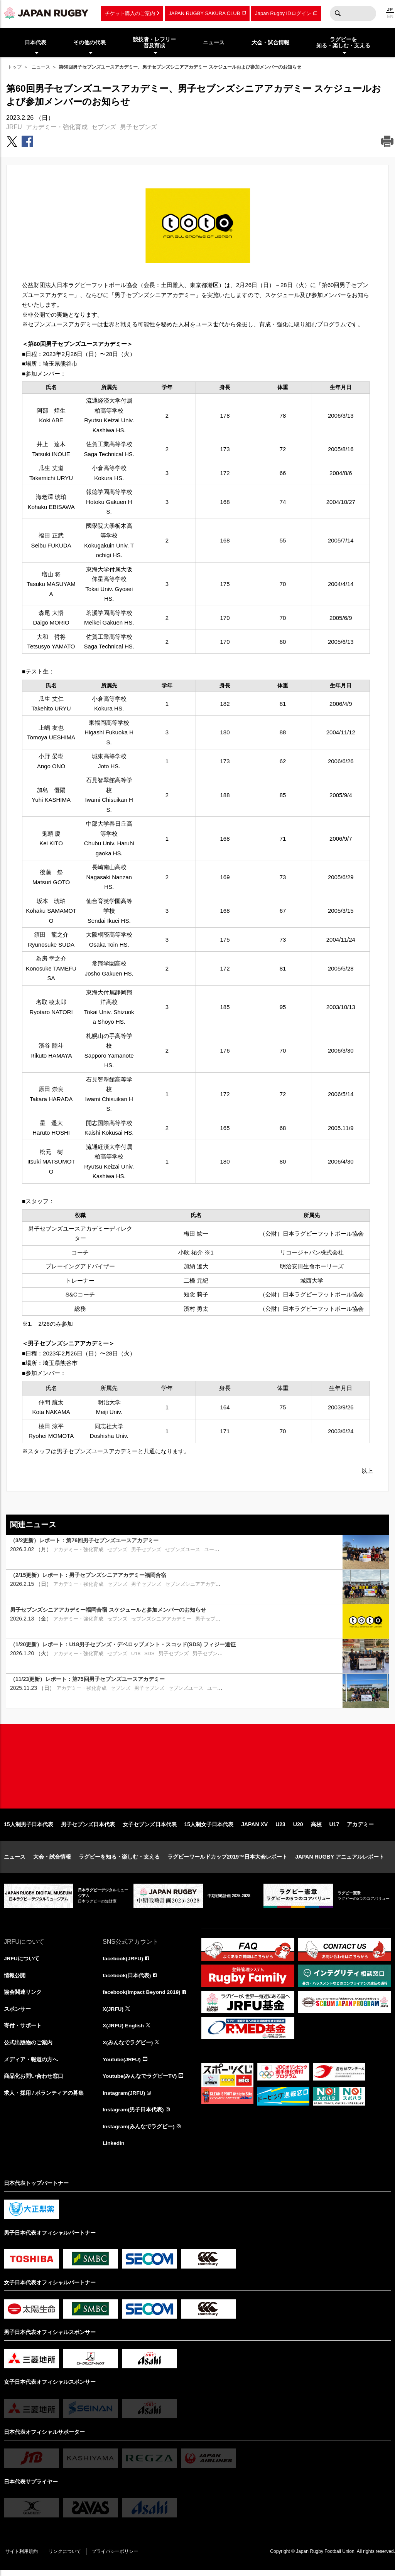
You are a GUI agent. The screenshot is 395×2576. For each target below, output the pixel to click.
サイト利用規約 (22, 2557)
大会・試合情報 (52, 1860)
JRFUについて (22, 1962)
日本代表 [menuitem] (35, 42)
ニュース (41, 67)
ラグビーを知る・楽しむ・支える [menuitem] (343, 42)
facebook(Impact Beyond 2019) (142, 1996)
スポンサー (17, 2013)
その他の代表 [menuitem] (89, 42)
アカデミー (360, 1828)
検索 (337, 13)
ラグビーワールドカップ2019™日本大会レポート (227, 1860)
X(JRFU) (113, 2013)
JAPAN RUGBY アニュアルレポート (339, 1860)
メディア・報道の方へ (31, 2064)
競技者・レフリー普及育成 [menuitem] (154, 42)
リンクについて (66, 2557)
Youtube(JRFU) (122, 2064)
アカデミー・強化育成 (57, 127)
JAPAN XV (254, 1828)
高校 (316, 1828)
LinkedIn (114, 2148)
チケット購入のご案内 (130, 13)
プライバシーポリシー (118, 2557)
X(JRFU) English (124, 2030)
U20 (298, 1828)
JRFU (14, 127)
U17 (334, 1828)
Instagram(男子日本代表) (133, 2115)
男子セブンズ (138, 127)
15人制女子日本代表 (209, 1828)
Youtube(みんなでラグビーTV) (140, 2081)
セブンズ (103, 127)
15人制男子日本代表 (28, 1828)
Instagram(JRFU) (124, 2098)
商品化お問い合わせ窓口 (33, 2081)
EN (390, 16)
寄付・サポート (23, 2030)
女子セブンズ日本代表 (150, 1828)
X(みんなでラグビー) (128, 2047)
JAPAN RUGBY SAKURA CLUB (204, 13)
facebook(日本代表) (127, 1979)
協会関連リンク (23, 1996)
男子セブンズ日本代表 (88, 1828)
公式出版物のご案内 (28, 2047)
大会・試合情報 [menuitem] (270, 42)
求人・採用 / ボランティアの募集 (44, 2098)
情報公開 (14, 1979)
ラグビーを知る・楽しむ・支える (119, 1860)
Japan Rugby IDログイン (283, 13)
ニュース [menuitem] (214, 42)
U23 (280, 1828)
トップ (15, 67)
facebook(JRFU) (123, 1962)
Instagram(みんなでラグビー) (139, 2132)
